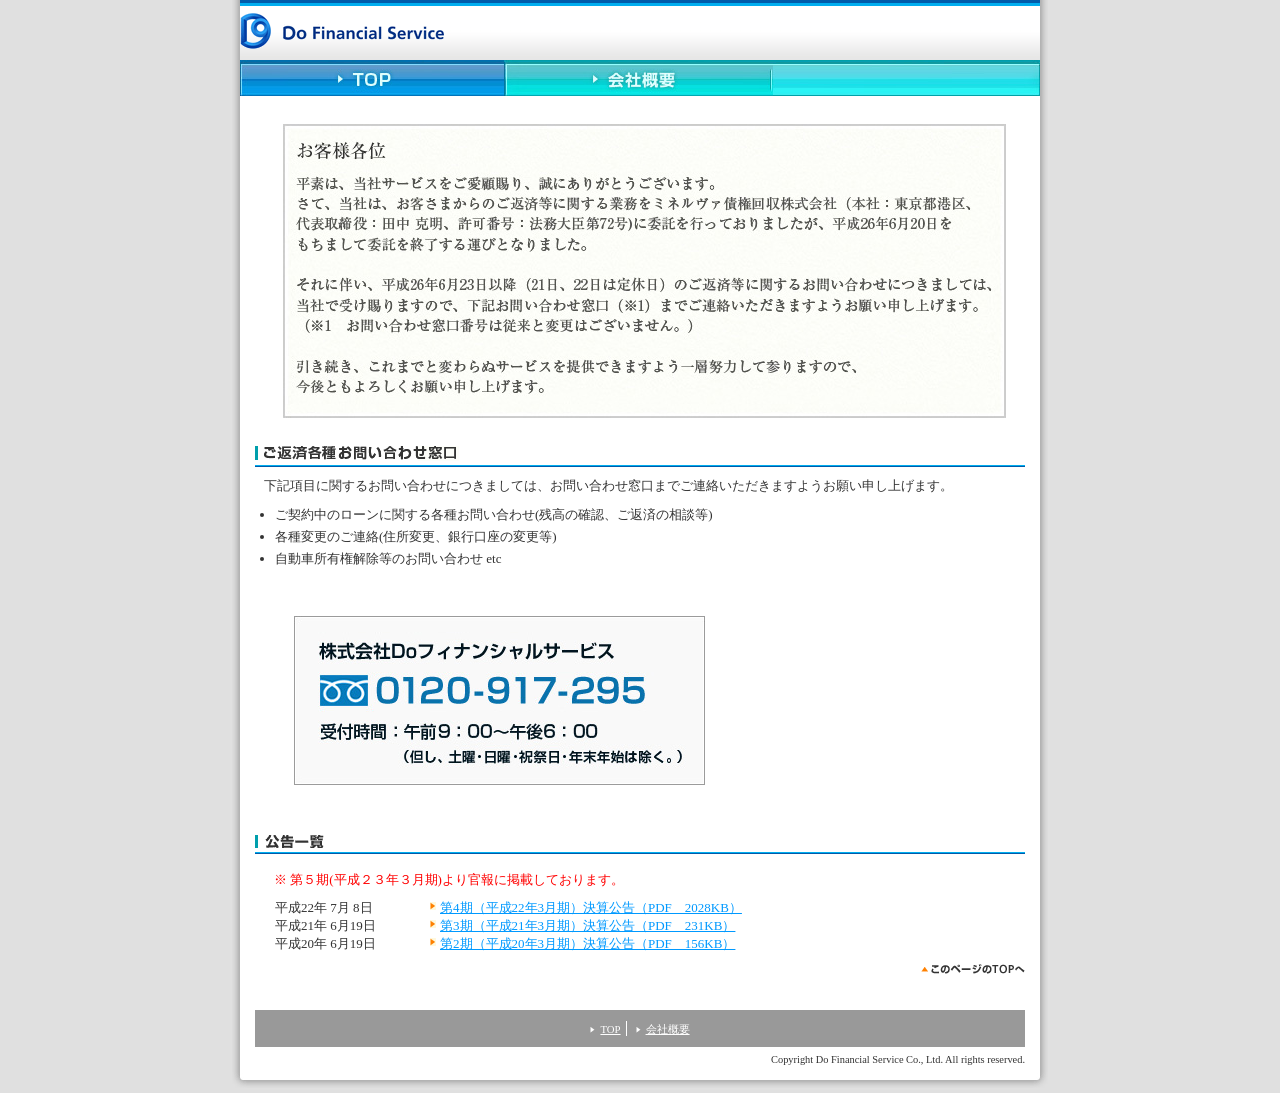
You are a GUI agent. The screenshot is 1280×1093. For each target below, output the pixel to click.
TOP (373, 79)
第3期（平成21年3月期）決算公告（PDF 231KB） (587, 925)
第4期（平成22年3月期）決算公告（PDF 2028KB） (591, 907)
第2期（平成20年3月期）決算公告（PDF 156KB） (587, 943)
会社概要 (640, 79)
